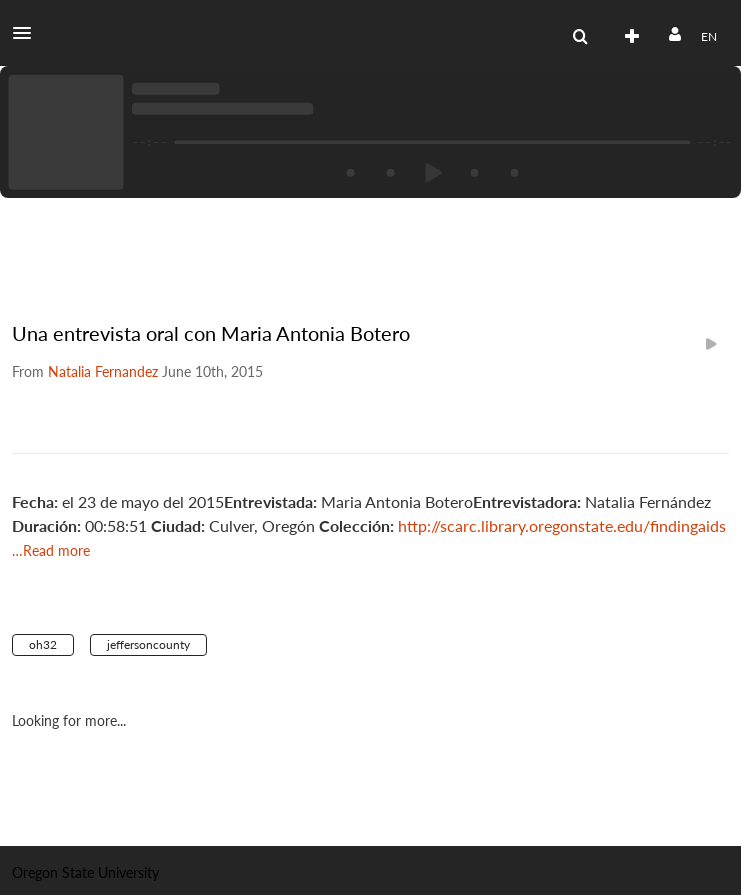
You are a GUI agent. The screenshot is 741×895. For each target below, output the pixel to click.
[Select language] (708, 37)
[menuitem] (580, 37)
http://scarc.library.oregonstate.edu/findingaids (562, 525)
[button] (28, 33)
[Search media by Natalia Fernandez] (103, 371)
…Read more (51, 550)
